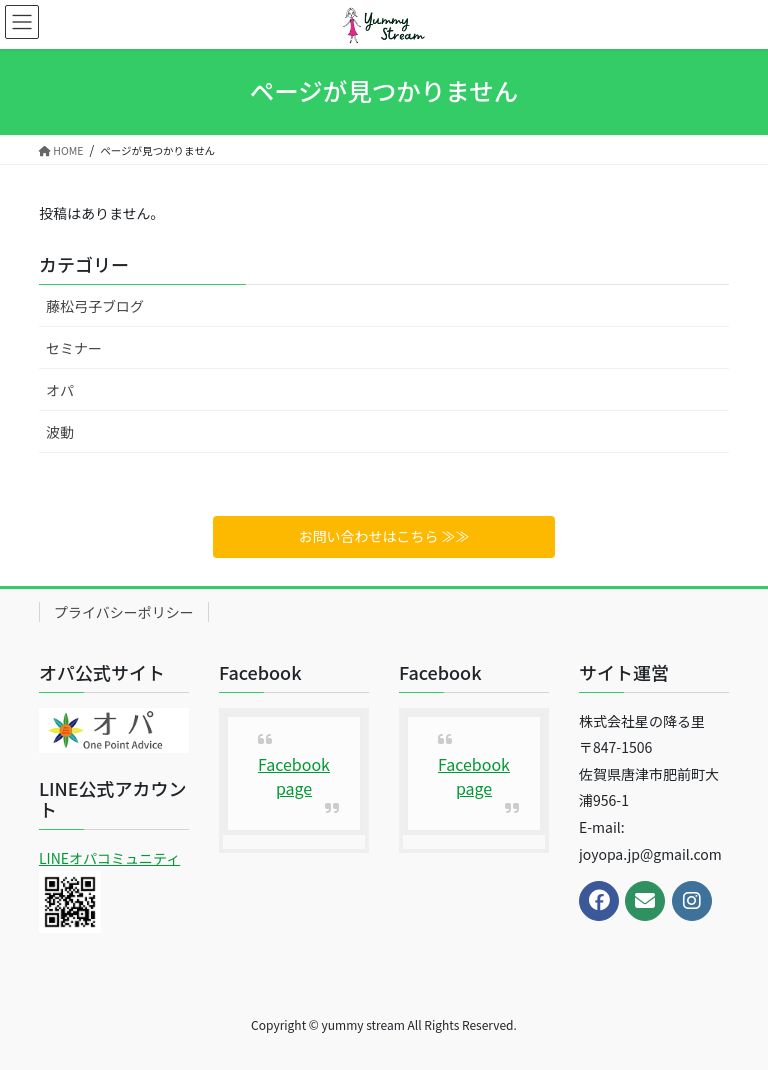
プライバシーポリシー (124, 612)
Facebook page (294, 776)
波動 (60, 432)
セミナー (74, 348)
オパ (60, 390)
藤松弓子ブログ (95, 306)
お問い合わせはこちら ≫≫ (383, 536)
